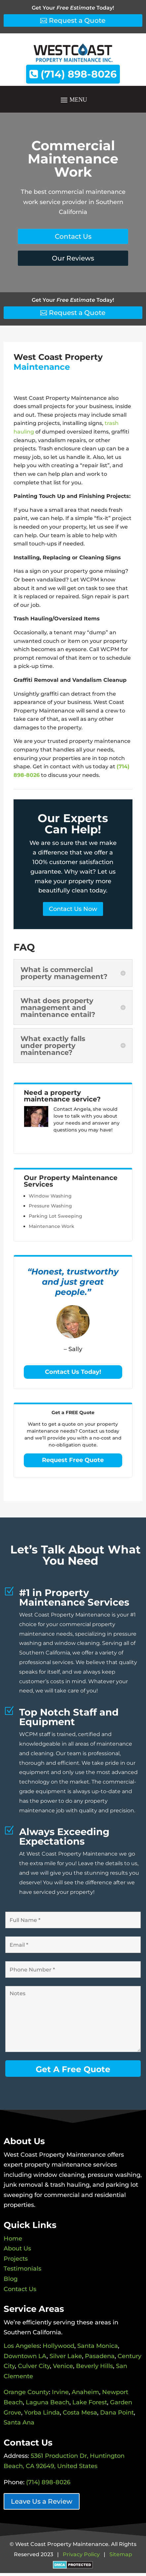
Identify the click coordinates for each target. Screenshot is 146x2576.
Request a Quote (77, 20)
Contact (63, 1109)
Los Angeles (22, 2346)
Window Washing (50, 1196)
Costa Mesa (80, 2412)
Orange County (26, 2392)
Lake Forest (89, 2402)
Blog (11, 2278)
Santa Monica (97, 2346)
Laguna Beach (47, 2402)
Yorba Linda (42, 2412)
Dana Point (117, 2412)
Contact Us (73, 236)
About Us (17, 2248)
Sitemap (120, 2554)
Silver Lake (66, 2356)
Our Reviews (73, 258)
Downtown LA (25, 2356)
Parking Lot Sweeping (55, 1216)
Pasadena (100, 2356)
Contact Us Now (73, 909)
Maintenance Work (51, 1226)
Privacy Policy (81, 2554)
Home (13, 2238)
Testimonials (22, 2268)
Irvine (60, 2392)
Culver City (34, 2366)
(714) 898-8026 (73, 74)
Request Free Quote (73, 1460)
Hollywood (58, 2346)
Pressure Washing (50, 1206)
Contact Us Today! (73, 1371)
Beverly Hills (94, 2366)
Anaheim (85, 2392)
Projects (16, 2258)
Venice (63, 2366)
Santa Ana (19, 2422)
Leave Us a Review (41, 2501)
